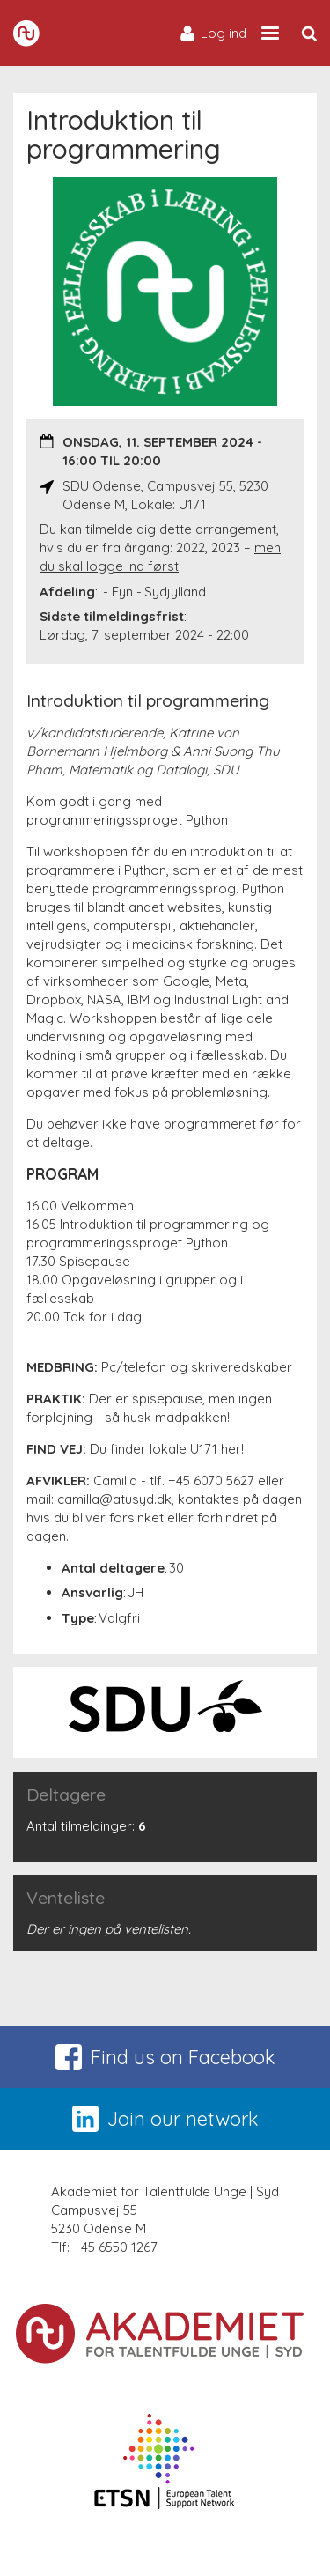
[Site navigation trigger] (270, 33)
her (231, 1448)
